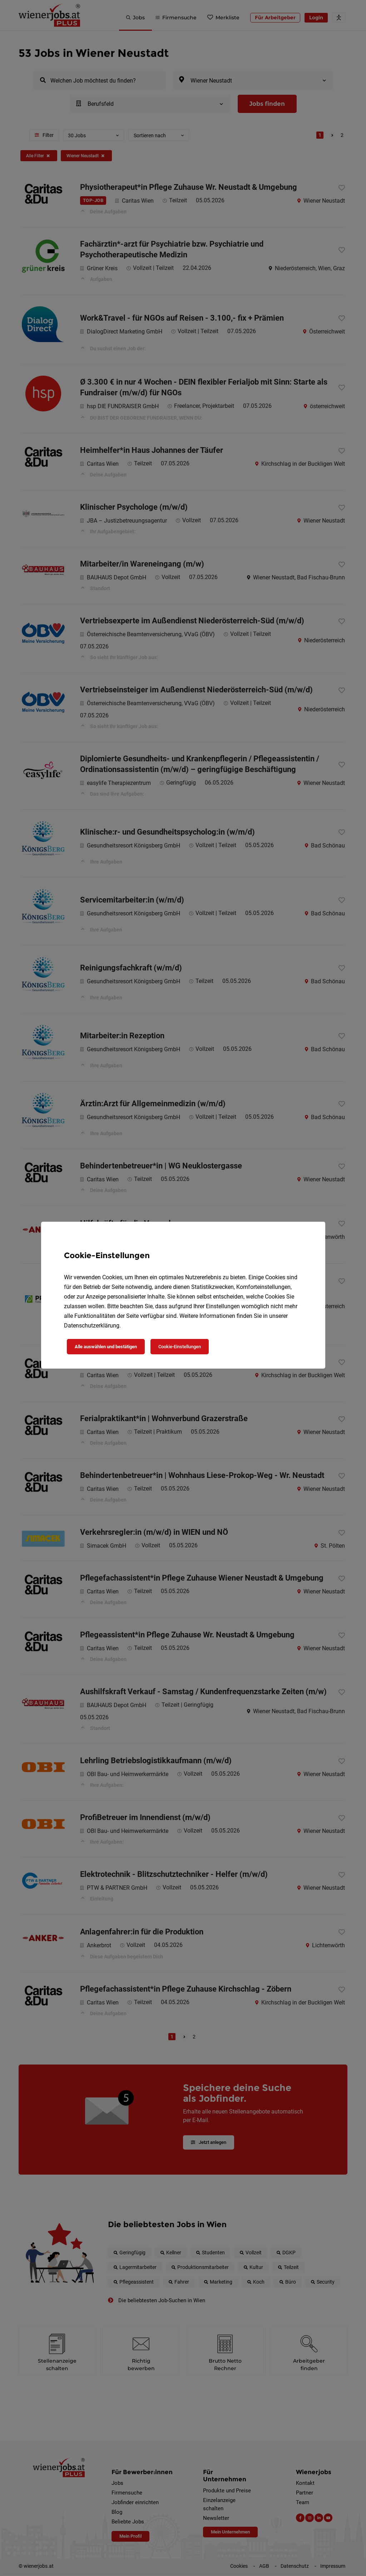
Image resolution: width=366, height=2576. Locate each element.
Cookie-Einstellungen (179, 1346)
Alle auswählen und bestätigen (106, 1346)
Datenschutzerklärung (91, 1325)
